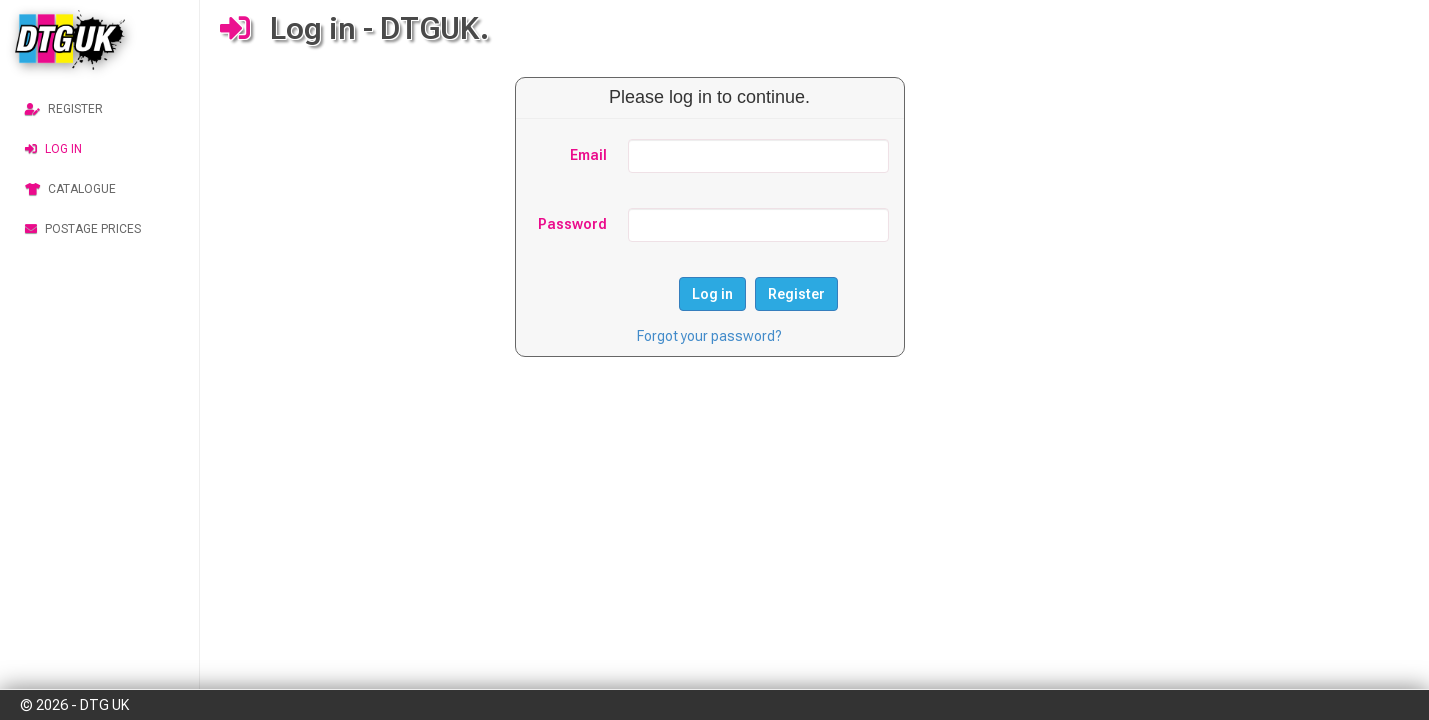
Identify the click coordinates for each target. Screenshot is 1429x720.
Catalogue (70, 189)
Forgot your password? (709, 336)
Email (588, 155)
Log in (53, 149)
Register (64, 109)
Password (572, 224)
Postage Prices (83, 229)
